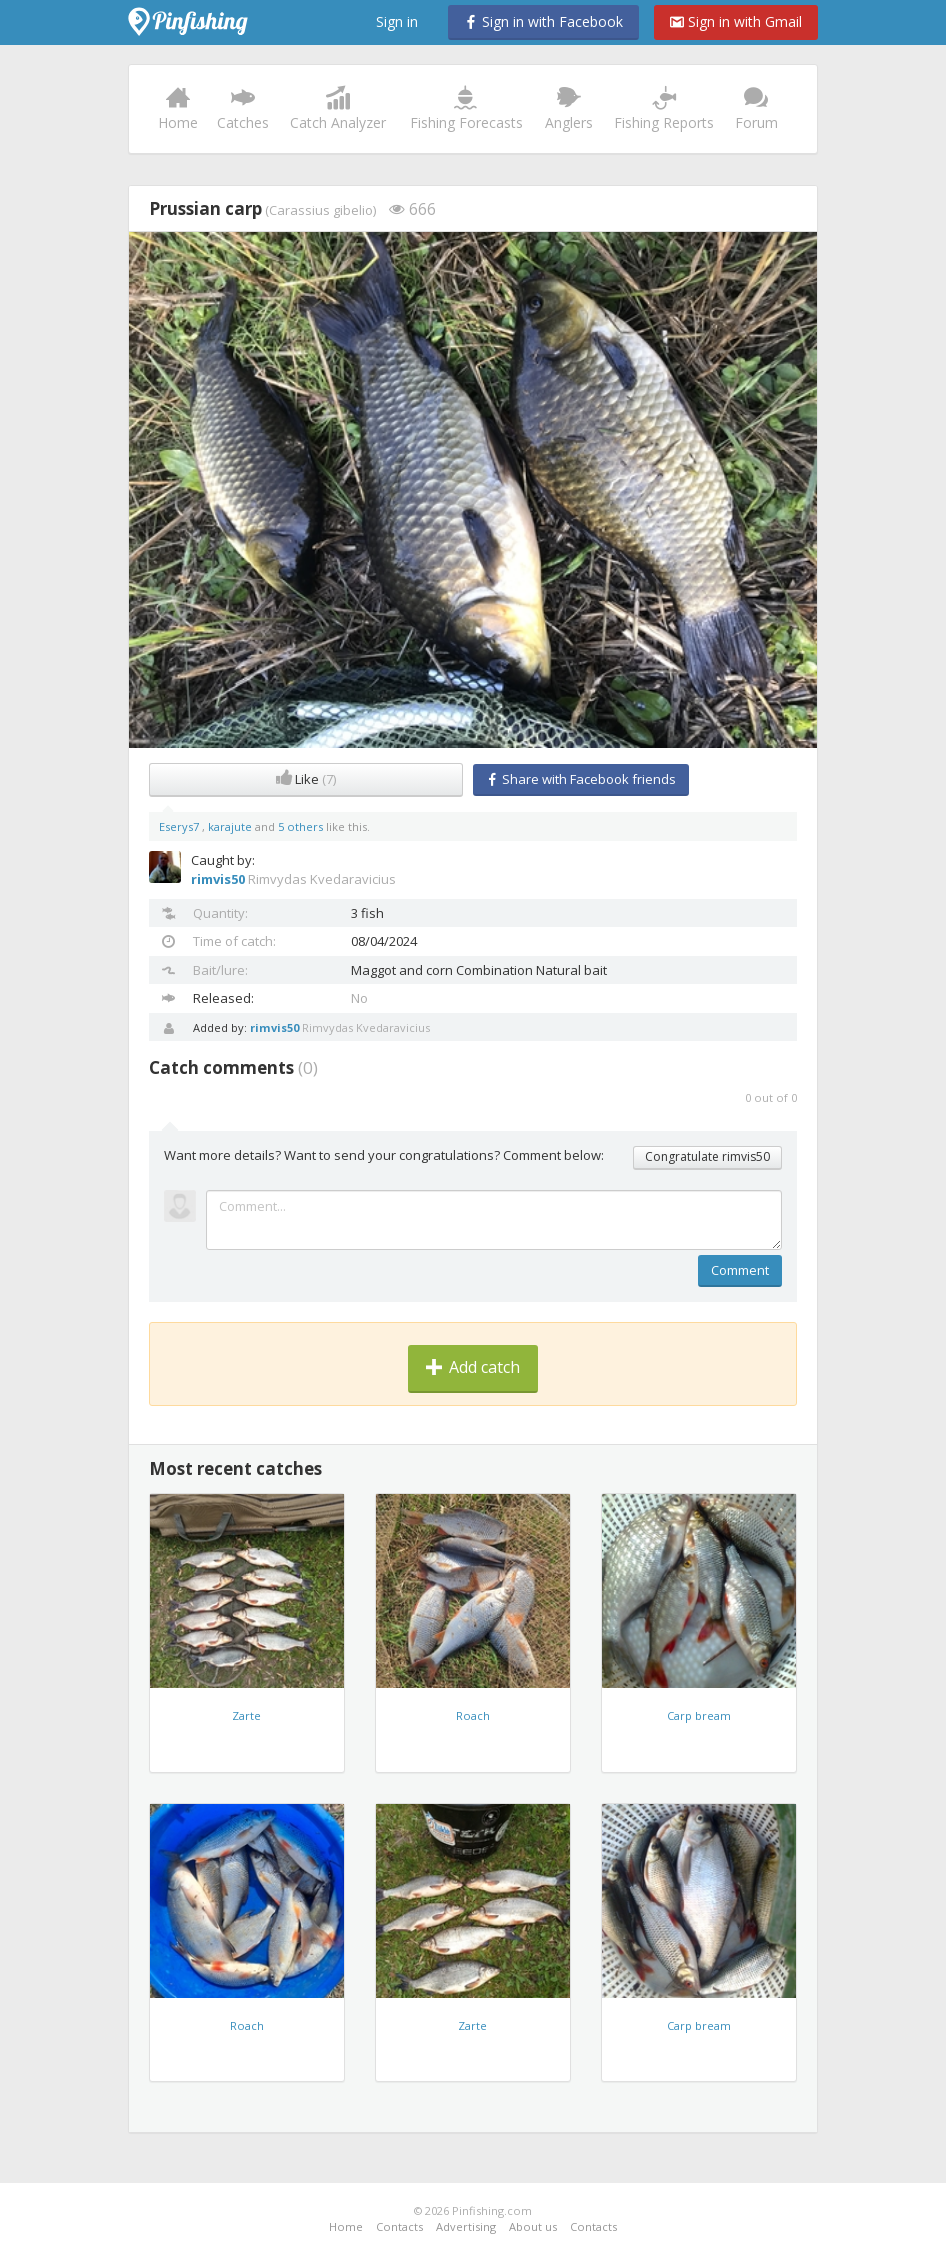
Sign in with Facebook (543, 21)
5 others (300, 826)
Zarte (246, 1715)
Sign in (397, 21)
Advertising (466, 2226)
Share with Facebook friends (581, 779)
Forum (756, 109)
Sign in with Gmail (736, 21)
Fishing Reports (664, 109)
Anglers (569, 109)
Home (178, 109)
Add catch (472, 1367)
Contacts (399, 2226)
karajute (231, 826)
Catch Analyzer (338, 109)
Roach (473, 1715)
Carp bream (699, 1715)
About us (533, 2226)
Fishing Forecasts (466, 109)
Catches (243, 109)
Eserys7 (180, 826)
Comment (740, 1270)
